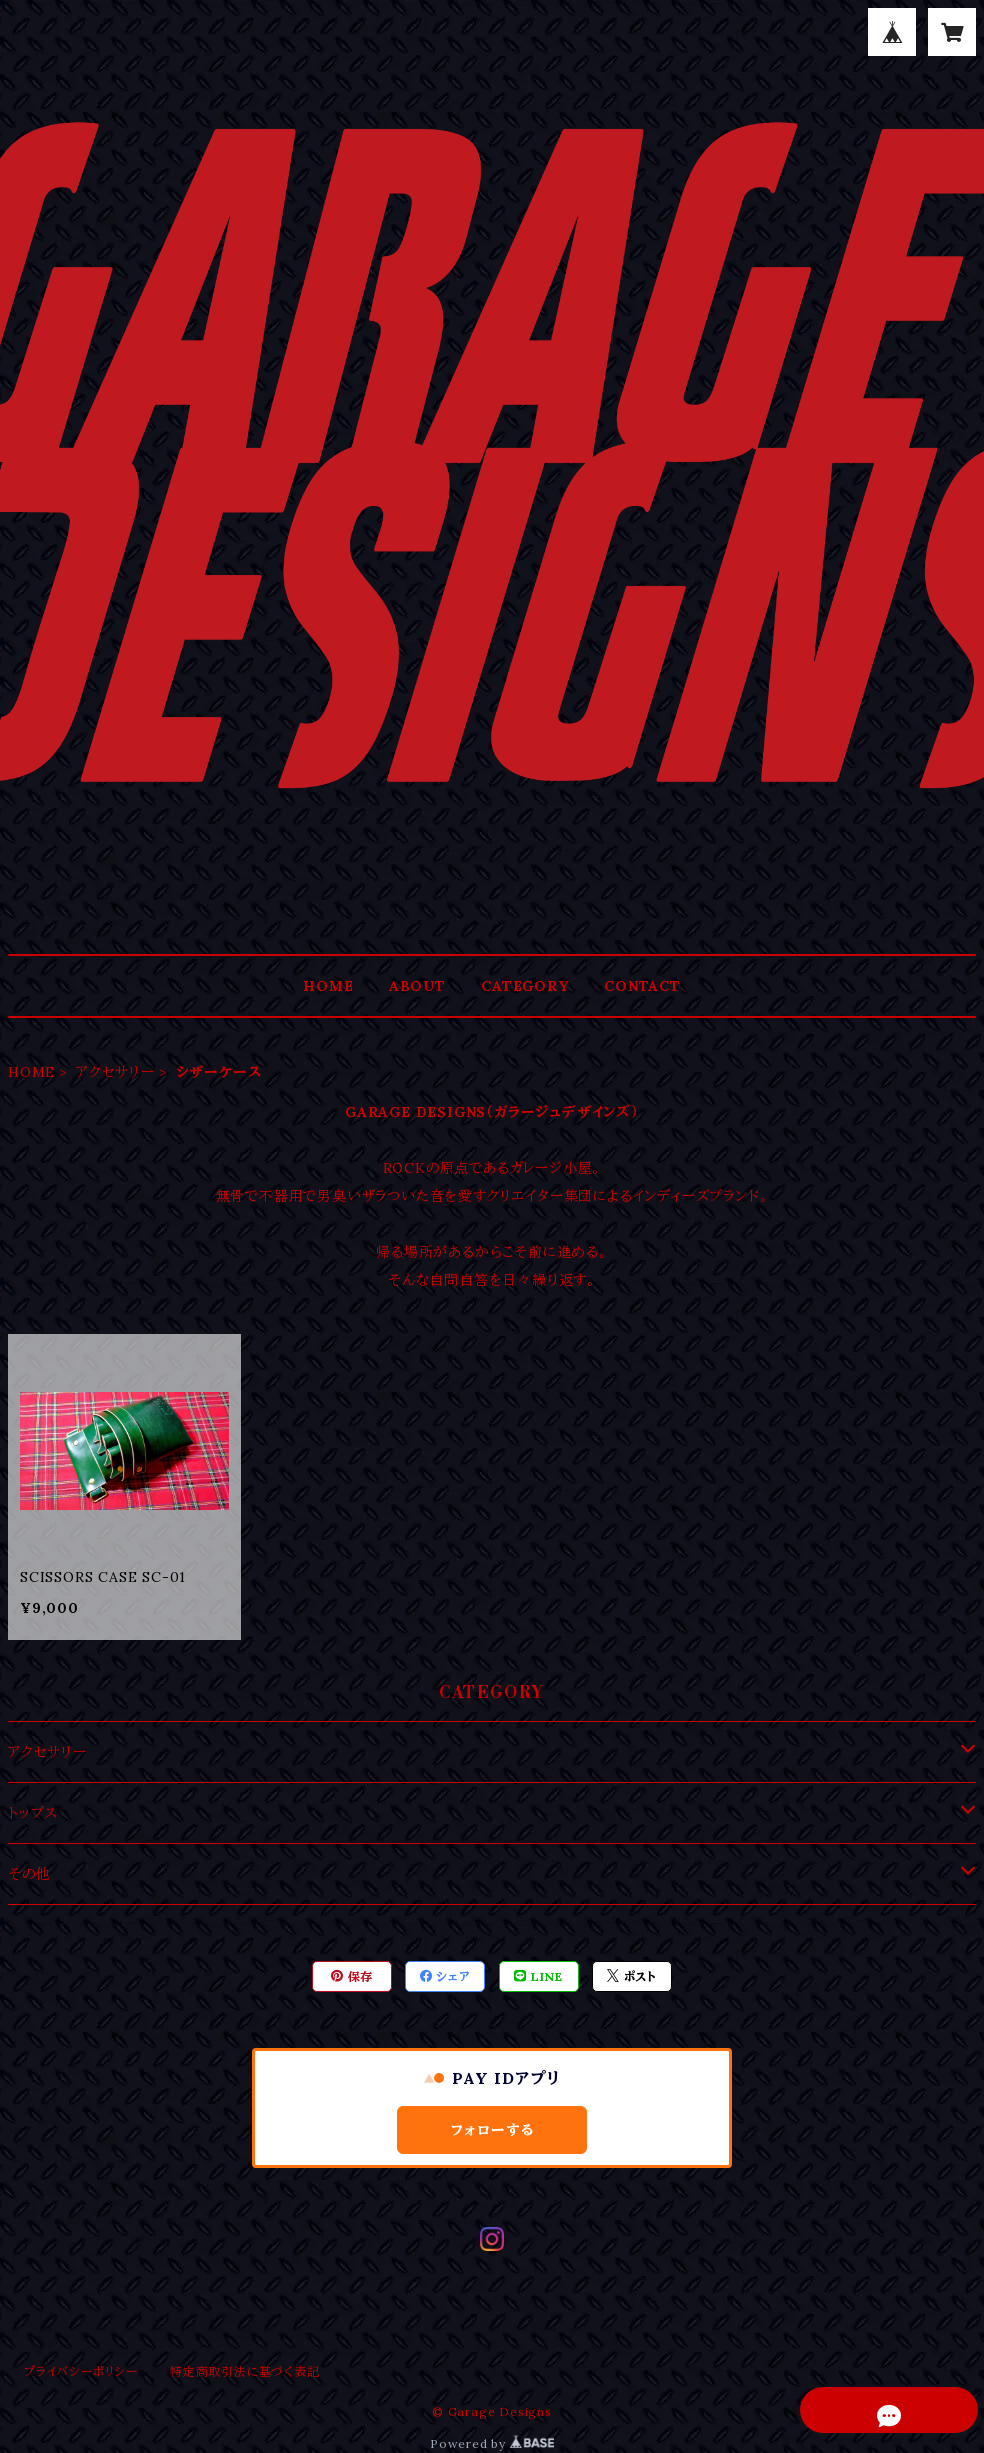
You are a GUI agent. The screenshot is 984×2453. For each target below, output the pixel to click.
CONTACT (642, 986)
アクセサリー (115, 1072)
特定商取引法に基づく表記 (245, 2371)
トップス (33, 1813)
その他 (29, 1874)
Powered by (492, 2443)
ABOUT (417, 986)
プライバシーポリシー (81, 2371)
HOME (328, 986)
